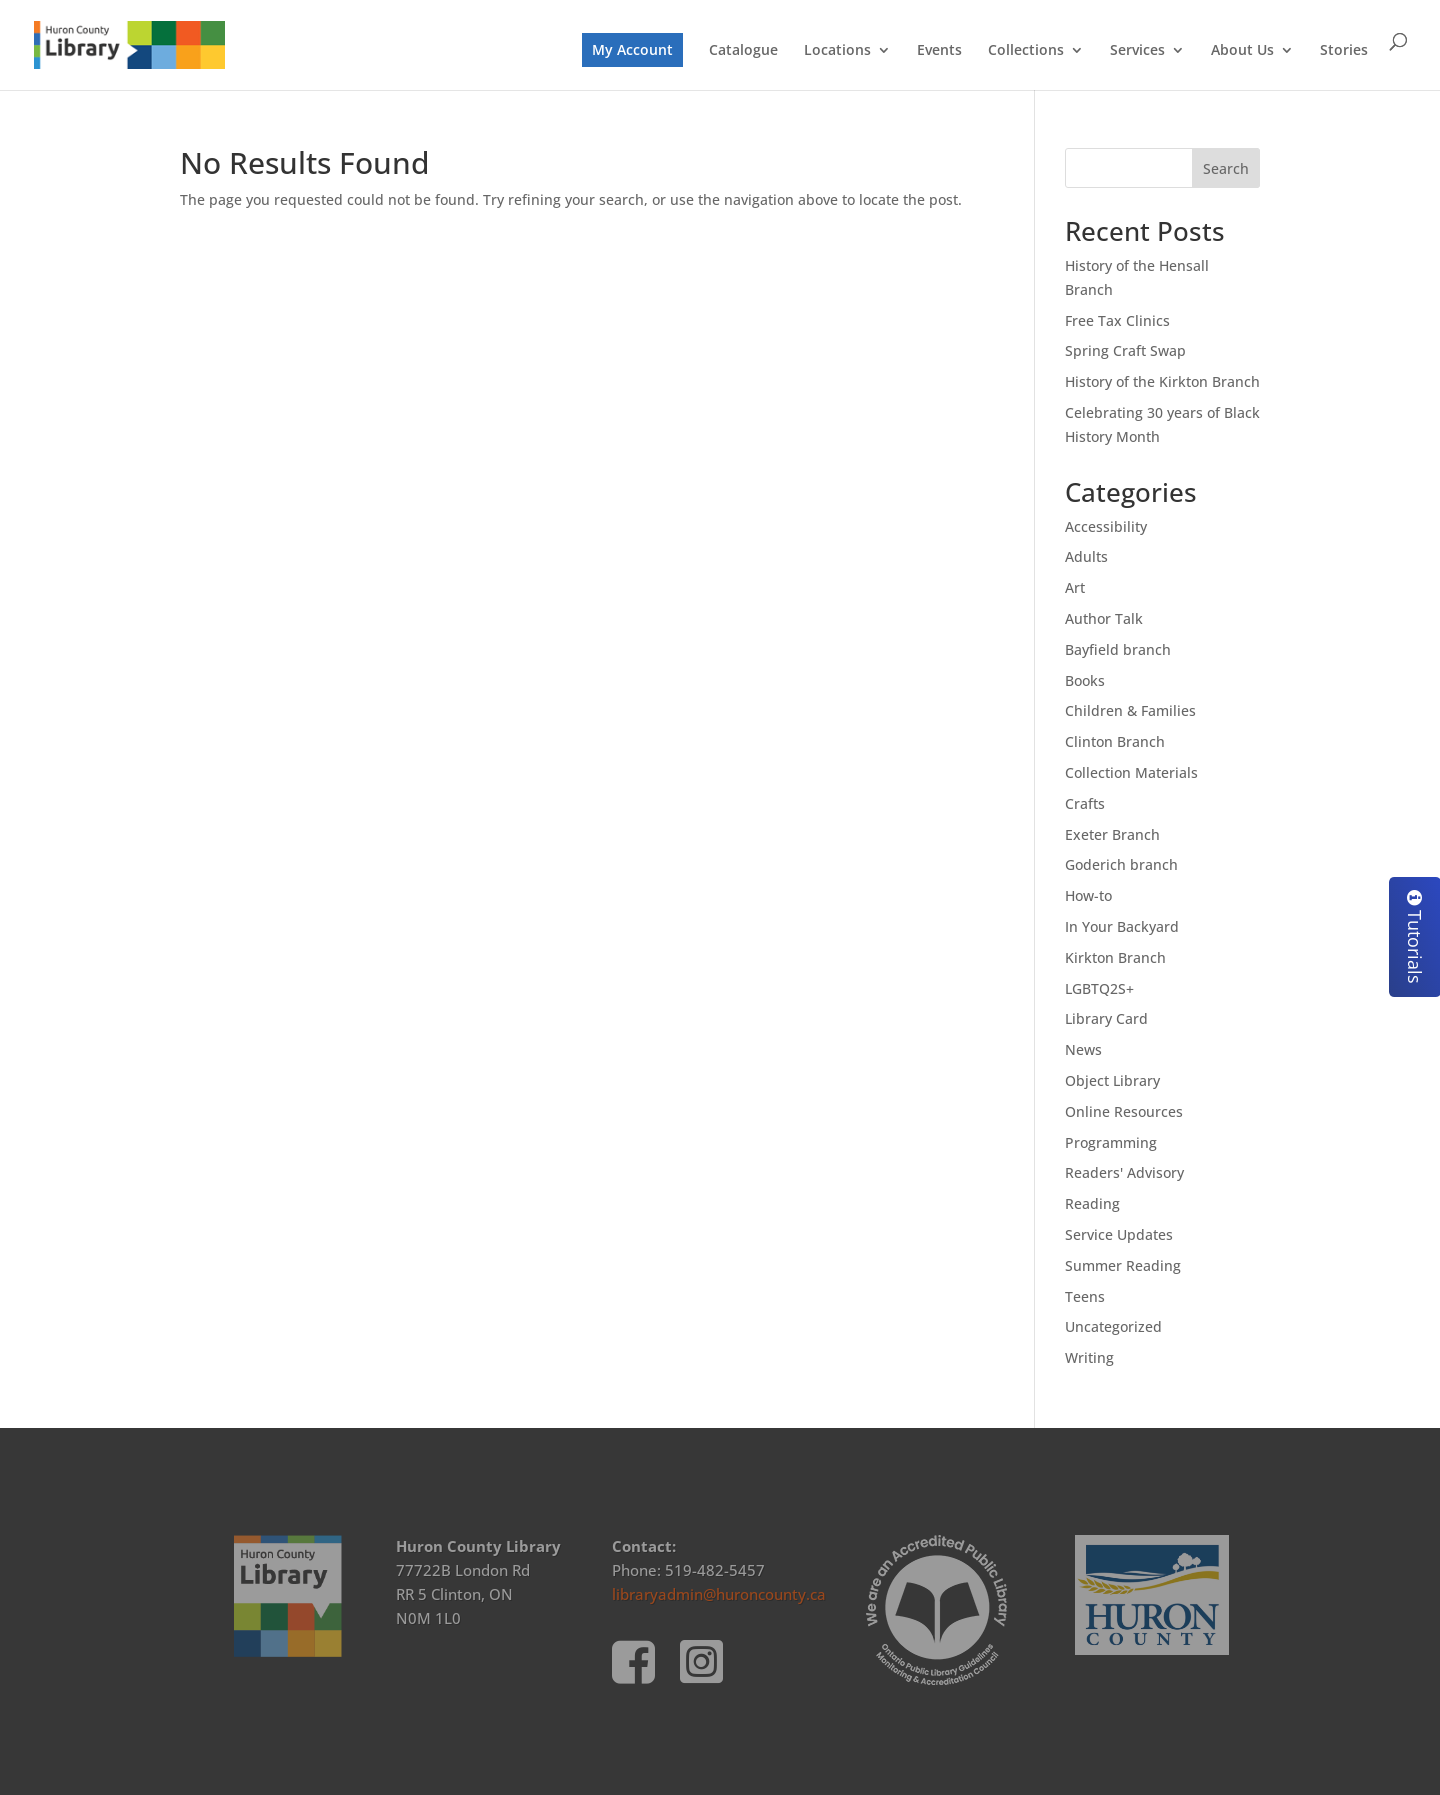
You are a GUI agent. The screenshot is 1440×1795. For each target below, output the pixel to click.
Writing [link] (1089, 1357)
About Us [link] (1242, 51)
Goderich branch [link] (1121, 864)
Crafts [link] (1085, 803)
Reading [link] (1092, 1203)
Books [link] (1085, 680)
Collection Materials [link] (1131, 772)
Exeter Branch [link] (1112, 834)
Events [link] (939, 51)
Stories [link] (1344, 51)
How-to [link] (1088, 895)
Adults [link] (1086, 556)
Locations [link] (837, 51)
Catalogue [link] (743, 51)
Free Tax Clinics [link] (1117, 320)
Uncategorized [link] (1113, 1326)
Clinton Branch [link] (1115, 741)
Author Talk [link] (1104, 618)
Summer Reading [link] (1123, 1265)
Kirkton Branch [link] (1115, 957)
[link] (129, 43)
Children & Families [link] (1130, 710)
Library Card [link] (1106, 1018)
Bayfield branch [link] (1118, 649)
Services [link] (1137, 51)
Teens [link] (1085, 1296)
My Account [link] (632, 49)
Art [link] (1075, 587)
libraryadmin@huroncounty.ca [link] (719, 1594)
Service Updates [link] (1119, 1234)
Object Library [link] (1112, 1080)
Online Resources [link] (1124, 1111)
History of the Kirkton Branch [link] (1162, 381)
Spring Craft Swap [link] (1125, 350)
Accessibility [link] (1106, 526)
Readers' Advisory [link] (1124, 1172)
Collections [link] (1026, 51)
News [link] (1083, 1049)
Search (1226, 168)
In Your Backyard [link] (1122, 926)
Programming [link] (1111, 1142)
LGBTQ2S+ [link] (1099, 988)
